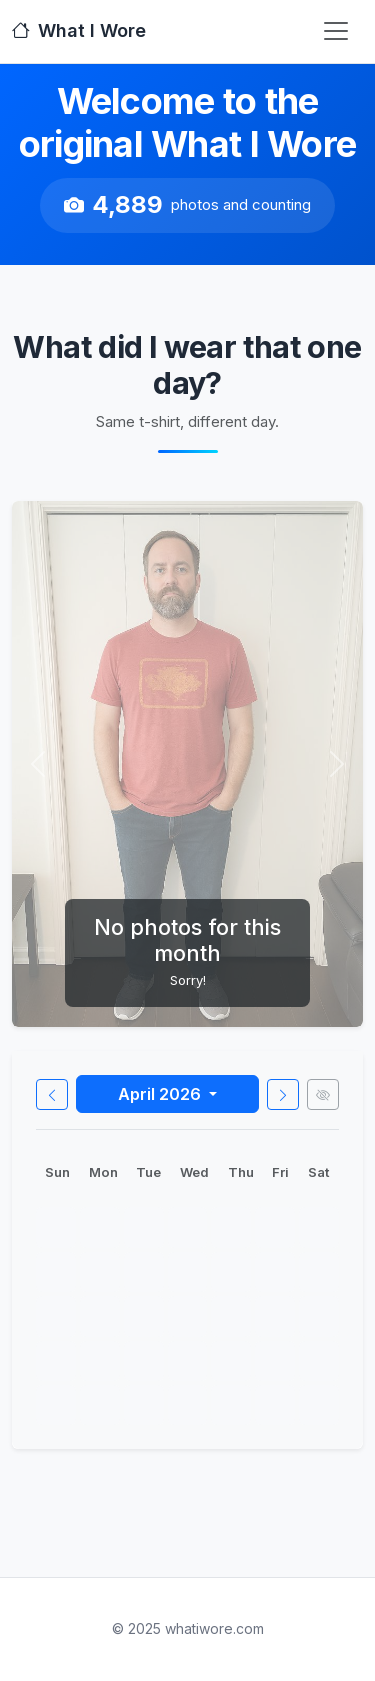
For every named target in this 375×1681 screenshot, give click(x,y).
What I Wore (79, 30)
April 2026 (161, 1094)
